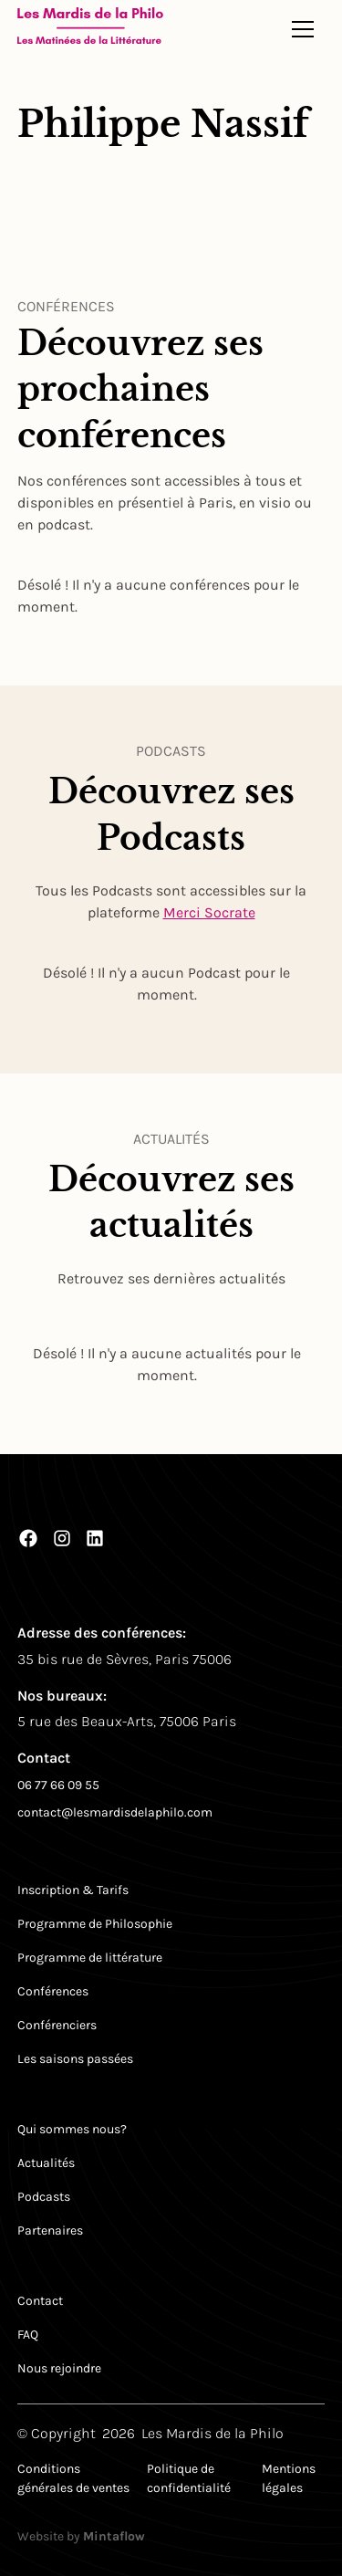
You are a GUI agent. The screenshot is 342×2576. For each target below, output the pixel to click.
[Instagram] (62, 1538)
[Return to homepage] (90, 28)
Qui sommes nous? (72, 2129)
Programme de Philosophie (94, 1924)
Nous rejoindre (59, 2368)
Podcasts (43, 2196)
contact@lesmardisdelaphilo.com (114, 1812)
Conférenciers (57, 2025)
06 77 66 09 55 (58, 1785)
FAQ (27, 2334)
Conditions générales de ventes (73, 2478)
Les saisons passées (75, 2059)
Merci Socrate (209, 912)
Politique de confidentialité (189, 2478)
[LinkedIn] (95, 1538)
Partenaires (50, 2230)
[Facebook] (28, 1538)
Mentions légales (289, 2478)
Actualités (46, 2163)
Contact (40, 2301)
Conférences (52, 1991)
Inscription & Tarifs (73, 1890)
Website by (81, 2536)
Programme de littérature (89, 1957)
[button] (303, 29)
